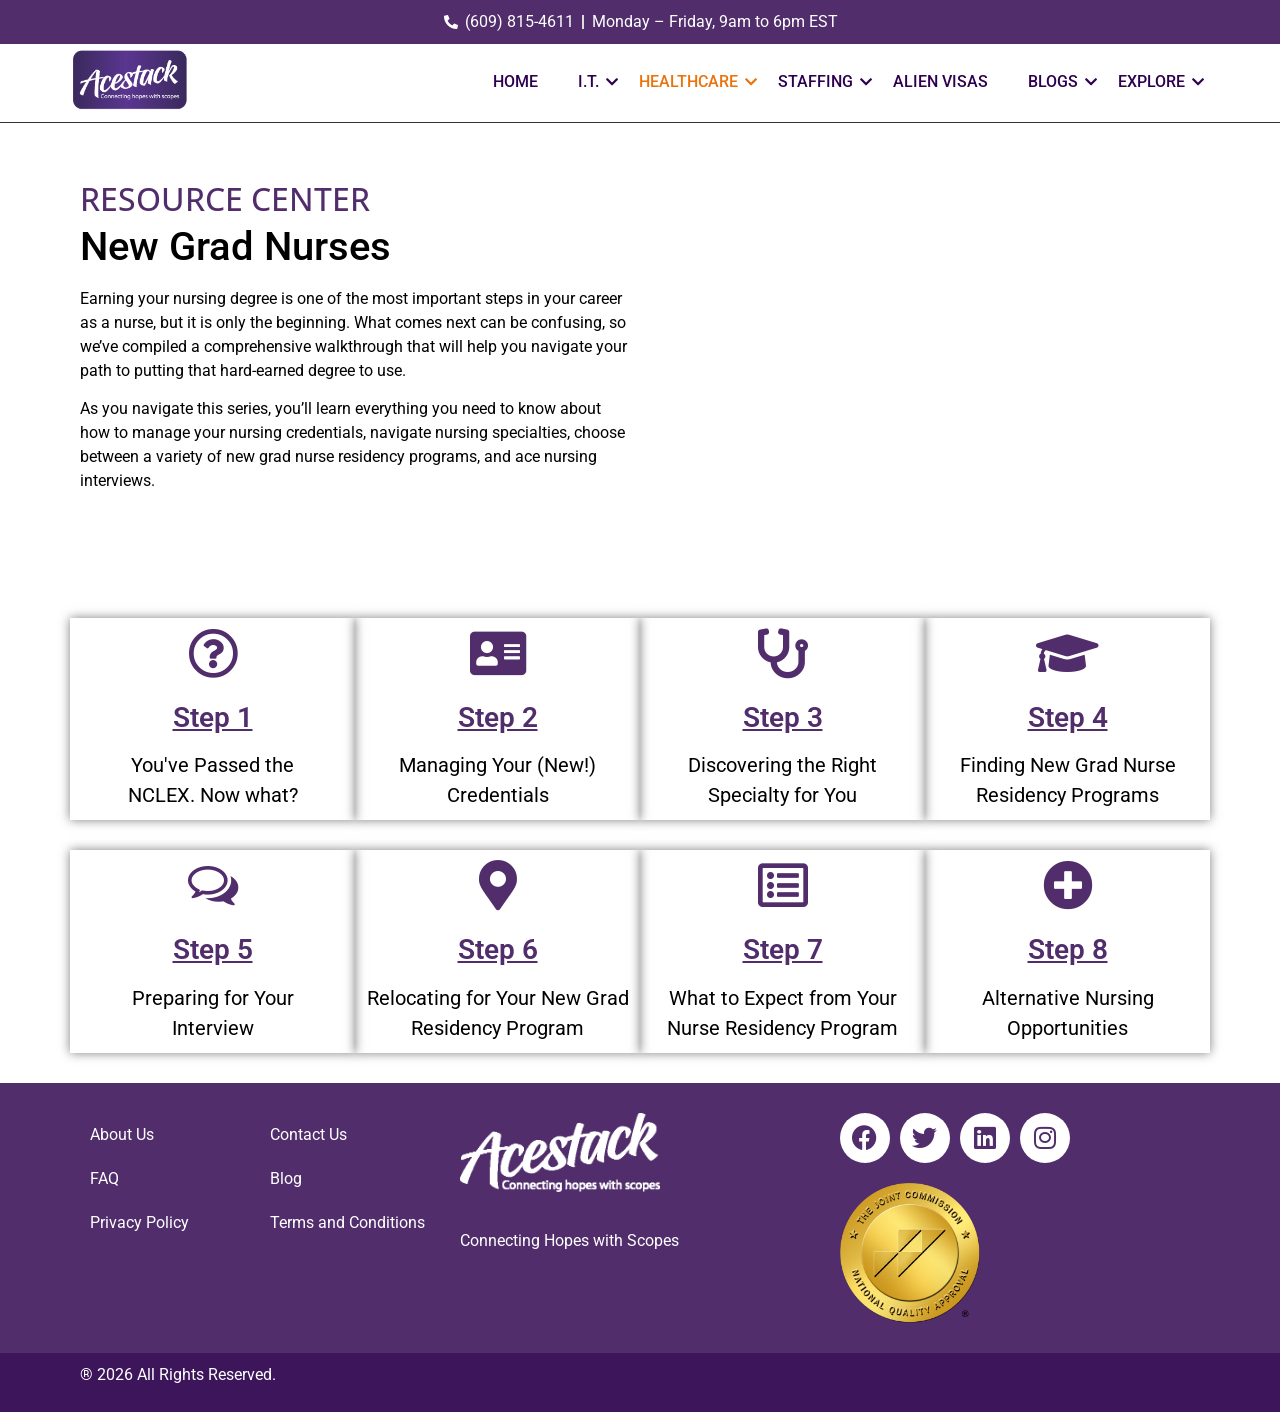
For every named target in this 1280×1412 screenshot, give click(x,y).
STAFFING (823, 81)
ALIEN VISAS (940, 81)
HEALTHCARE (696, 81)
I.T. (596, 81)
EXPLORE (1159, 81)
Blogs (1060, 81)
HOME (515, 81)
